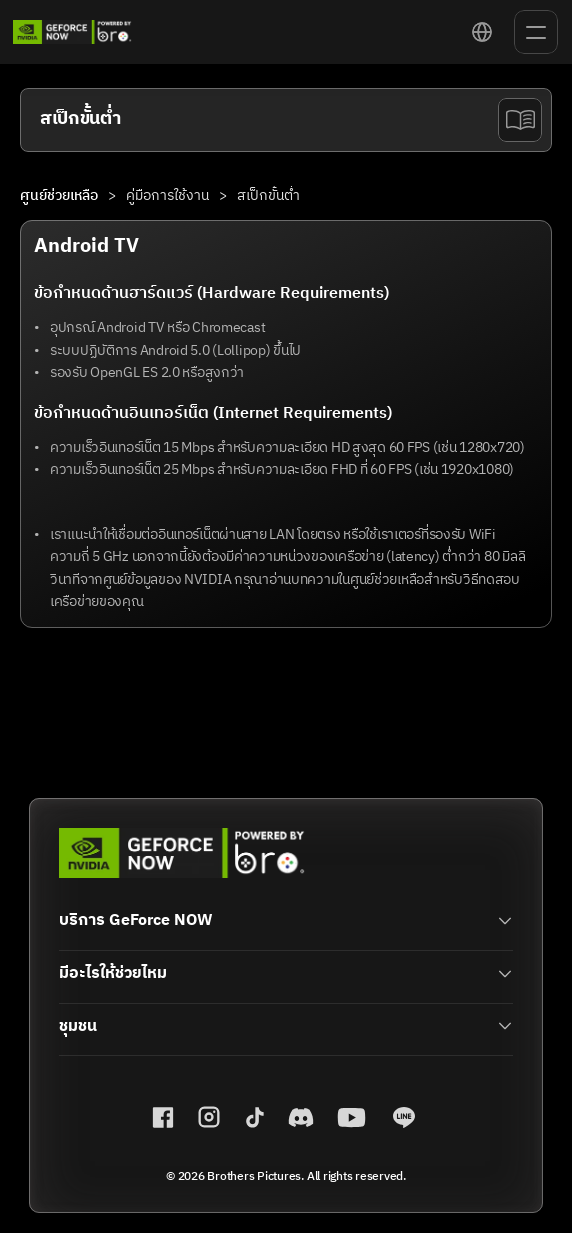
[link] (73, 32)
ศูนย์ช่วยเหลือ (59, 195)
